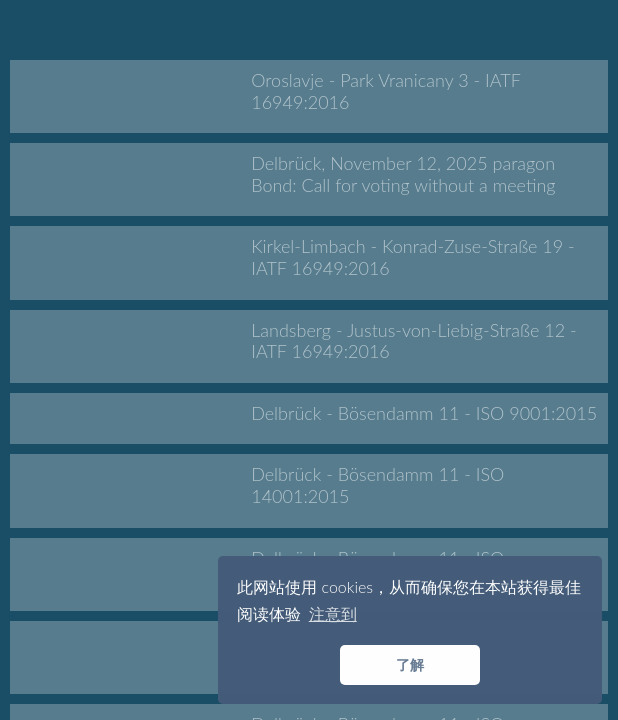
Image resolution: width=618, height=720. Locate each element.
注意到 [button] (333, 613)
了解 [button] (410, 664)
